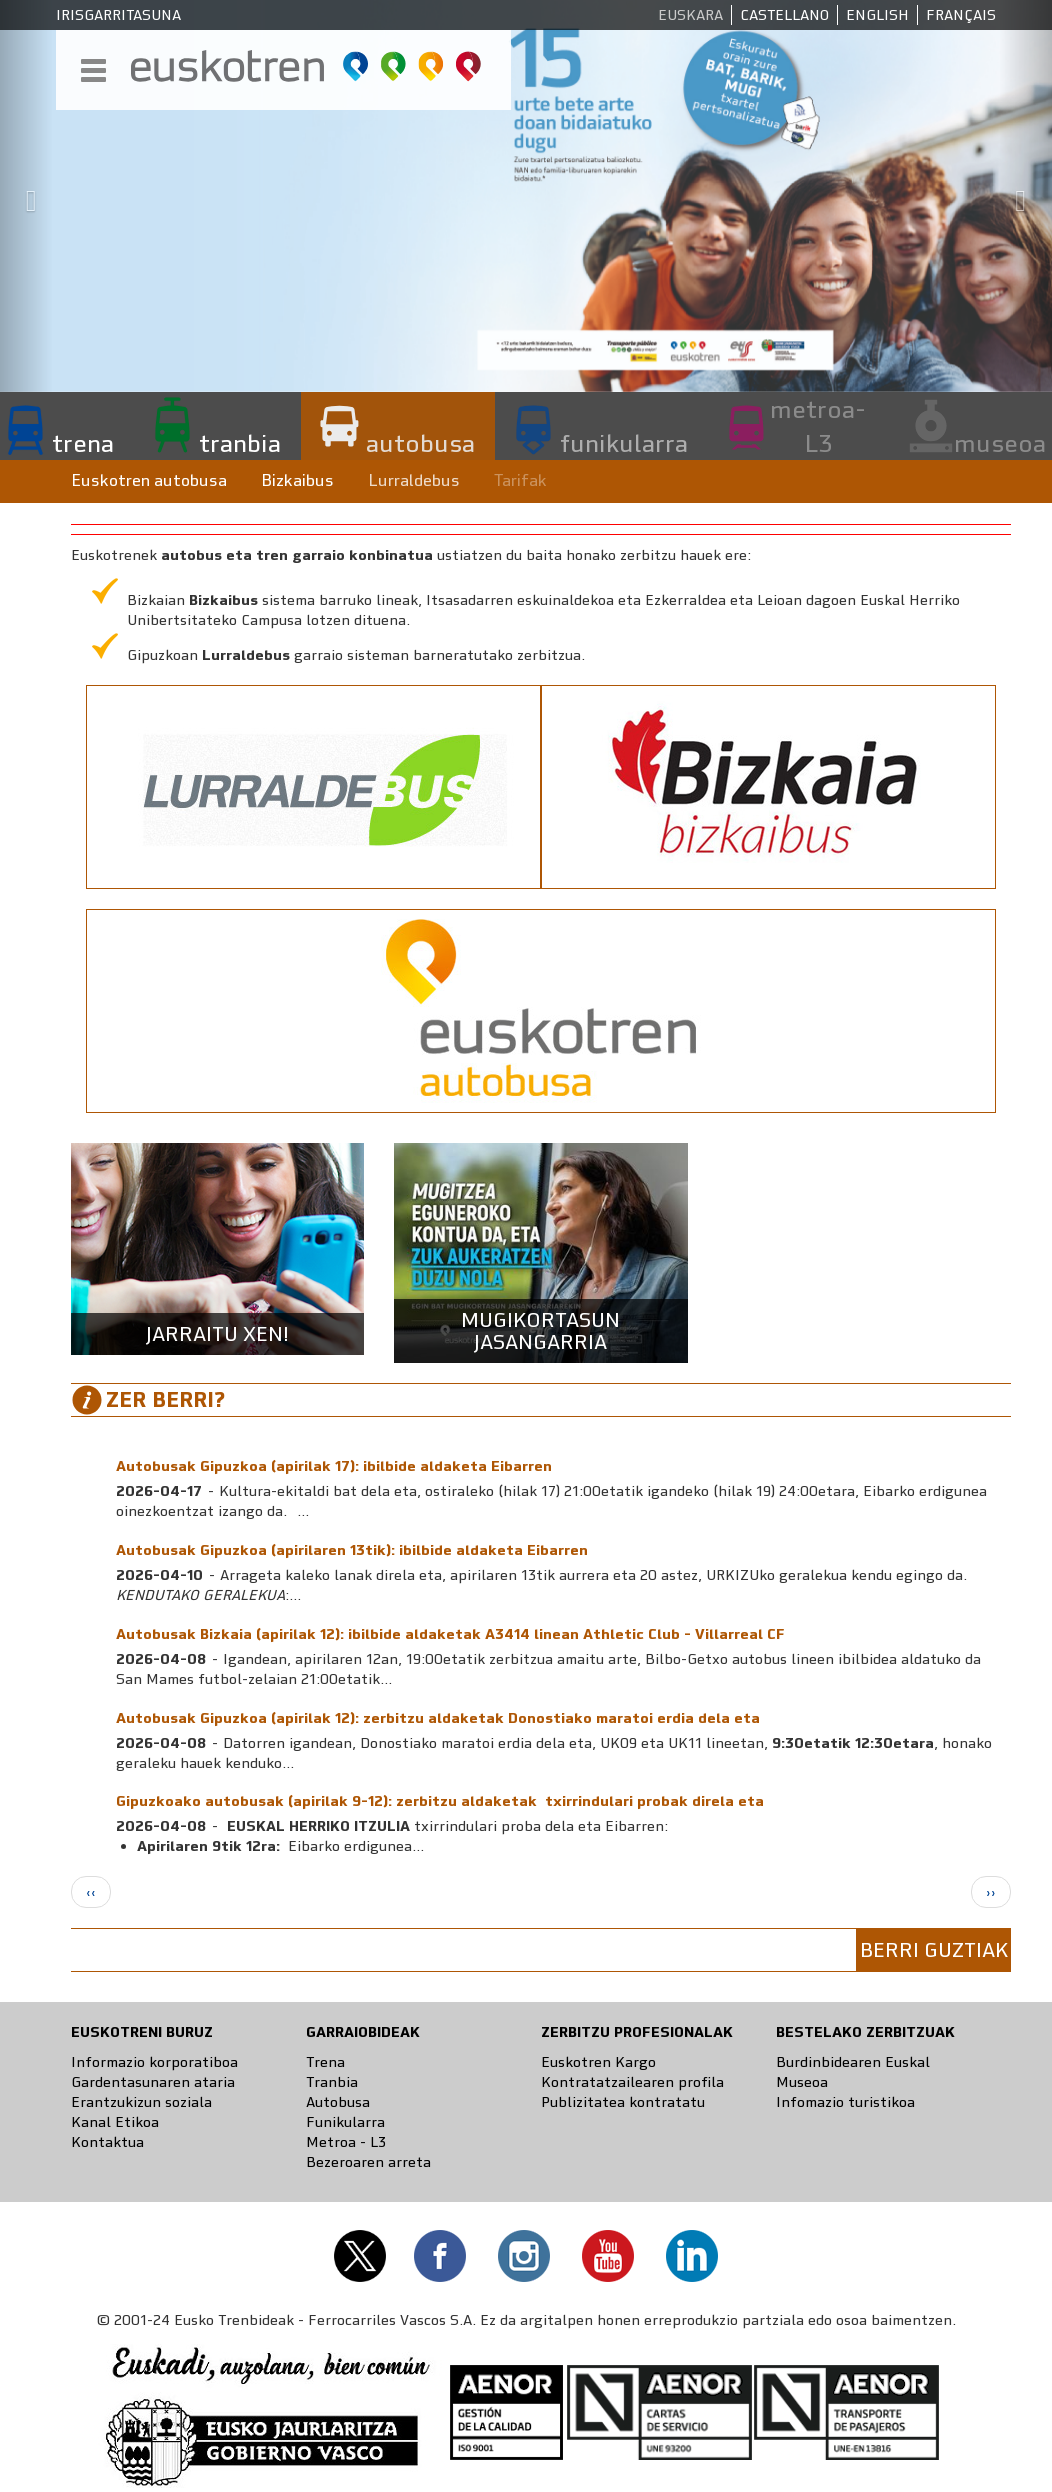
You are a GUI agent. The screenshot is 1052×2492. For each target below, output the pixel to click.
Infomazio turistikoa (845, 2102)
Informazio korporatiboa (154, 2062)
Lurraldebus (414, 480)
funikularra (624, 443)
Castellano (784, 15)
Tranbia (332, 2082)
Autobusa (338, 2102)
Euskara (690, 15)
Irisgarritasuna (118, 15)
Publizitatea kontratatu (623, 2102)
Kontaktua (107, 2142)
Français (961, 15)
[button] (26, 196)
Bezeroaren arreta (368, 2162)
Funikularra (345, 2122)
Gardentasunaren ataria (153, 2082)
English (877, 15)
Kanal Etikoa (115, 2122)
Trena (325, 2062)
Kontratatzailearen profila (632, 2082)
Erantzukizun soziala (141, 2102)
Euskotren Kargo (598, 2062)
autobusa (420, 443)
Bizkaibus (297, 480)
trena (83, 443)
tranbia (240, 443)
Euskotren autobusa (149, 480)
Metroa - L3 (346, 2142)
